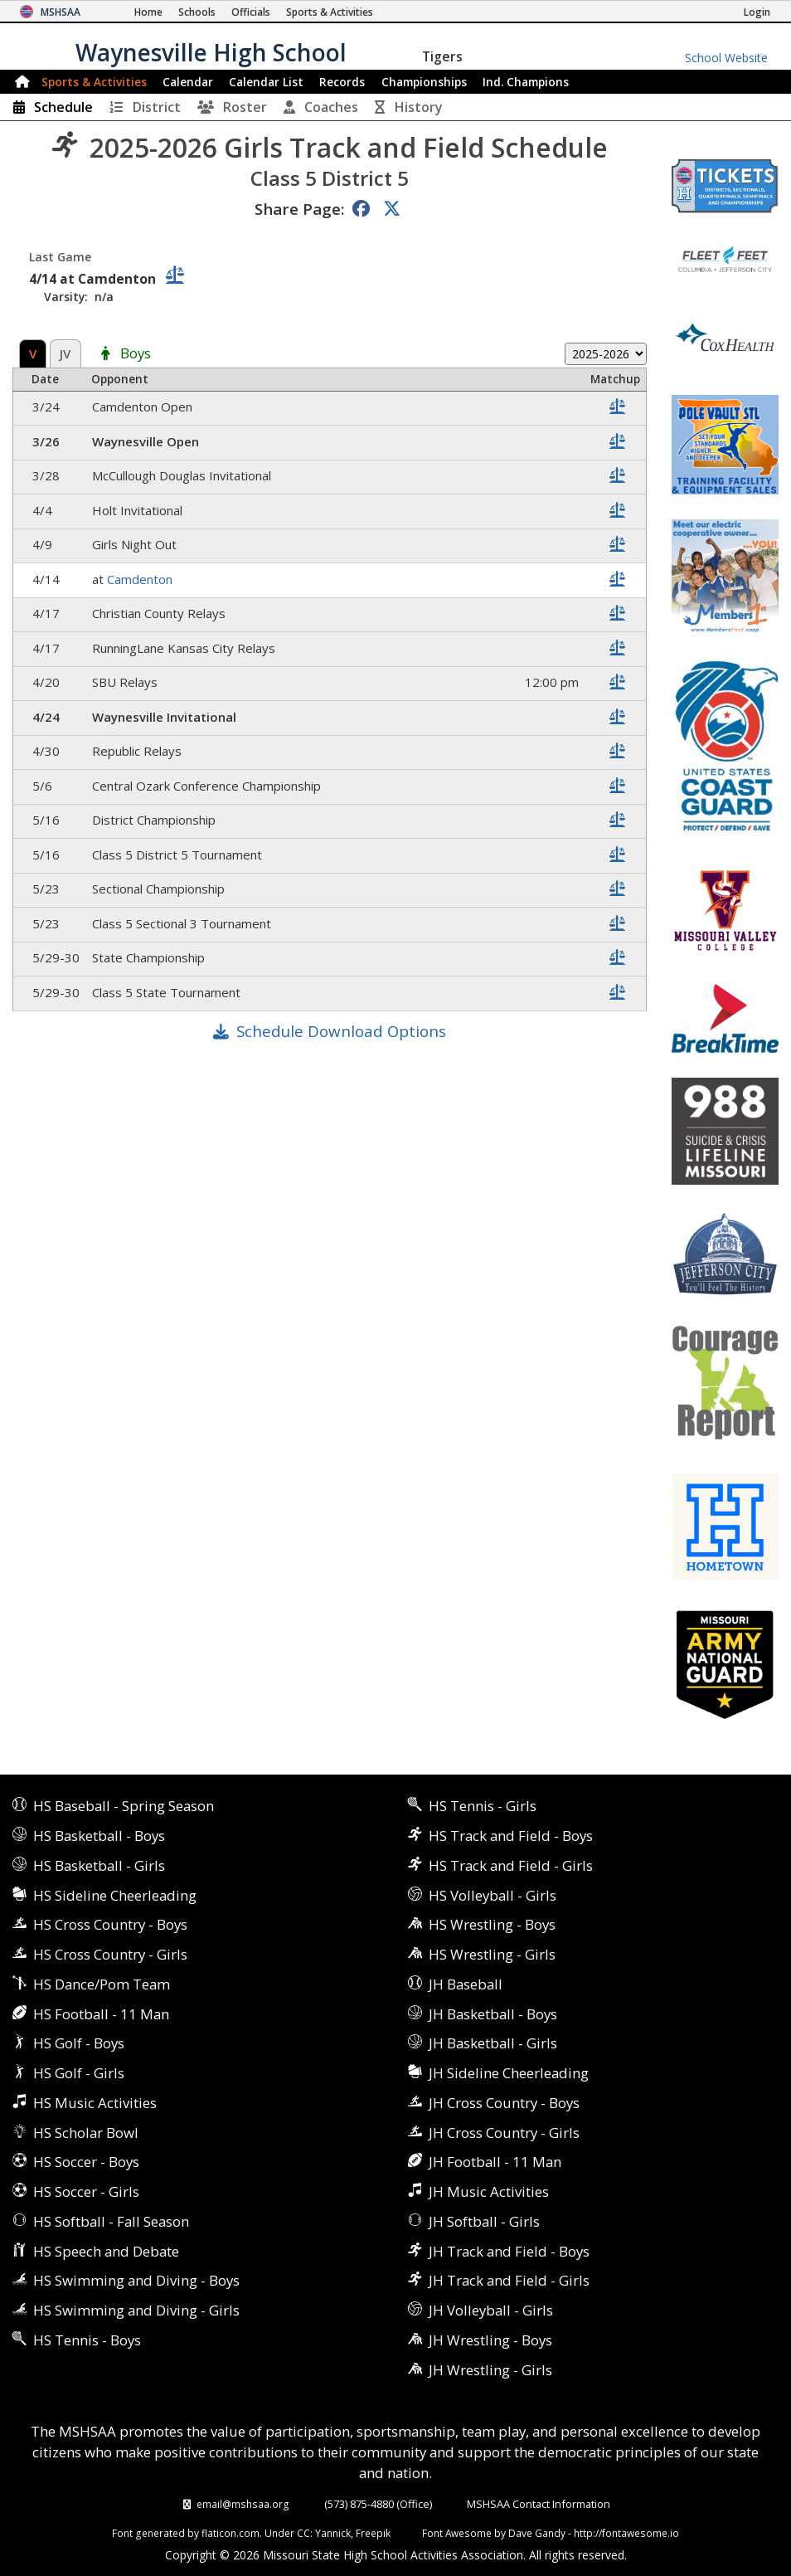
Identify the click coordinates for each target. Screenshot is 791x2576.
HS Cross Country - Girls (110, 1954)
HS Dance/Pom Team (101, 1984)
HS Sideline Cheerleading (115, 1895)
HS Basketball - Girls (99, 1865)
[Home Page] (148, 12)
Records (342, 82)
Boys (135, 354)
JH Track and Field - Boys (509, 2251)
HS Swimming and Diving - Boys (136, 2280)
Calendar (188, 82)
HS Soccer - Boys (86, 2161)
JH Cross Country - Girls (504, 2132)
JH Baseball (465, 1984)
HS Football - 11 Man (101, 2013)
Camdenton (139, 579)
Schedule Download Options (341, 1030)
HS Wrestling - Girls (492, 1954)
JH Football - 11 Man (495, 2161)
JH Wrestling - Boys (490, 2340)
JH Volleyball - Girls (491, 2310)
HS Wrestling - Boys (492, 1924)
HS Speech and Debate (106, 2251)
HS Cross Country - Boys (110, 1924)
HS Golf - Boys (78, 2043)
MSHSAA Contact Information (538, 2503)
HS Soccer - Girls (86, 2191)
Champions (526, 82)
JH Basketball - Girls (493, 2043)
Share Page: (299, 208)
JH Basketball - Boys (493, 2013)
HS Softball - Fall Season (111, 2221)
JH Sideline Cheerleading (509, 2072)
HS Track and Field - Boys (511, 1835)
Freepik (373, 2532)
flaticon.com (230, 2532)
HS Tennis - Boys (87, 2340)
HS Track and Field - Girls (511, 1865)
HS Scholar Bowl (85, 2132)
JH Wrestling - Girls (490, 2369)
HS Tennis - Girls (482, 1805)
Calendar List (266, 82)
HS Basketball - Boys (99, 1835)
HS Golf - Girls (78, 2072)
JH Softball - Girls (484, 2221)
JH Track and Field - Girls (509, 2280)
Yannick (333, 2532)
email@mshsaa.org (243, 2503)
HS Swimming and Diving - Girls (136, 2310)
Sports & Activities (94, 82)
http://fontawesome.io (626, 2532)
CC (303, 2532)
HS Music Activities (95, 2102)
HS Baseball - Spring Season (123, 1805)
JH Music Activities (489, 2191)
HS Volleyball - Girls (492, 1895)
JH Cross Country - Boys (504, 2102)
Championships (424, 82)
